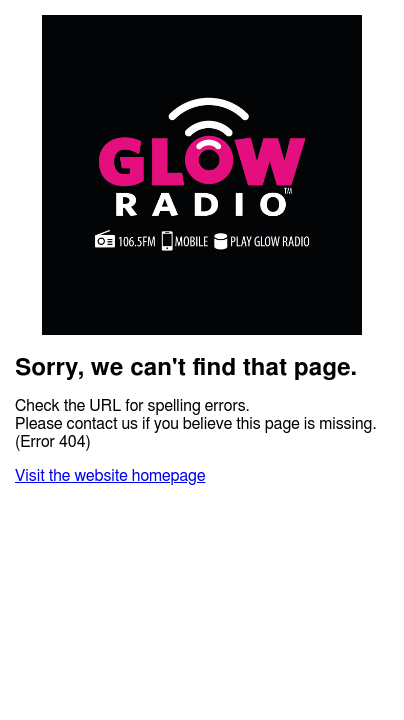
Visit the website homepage (110, 476)
